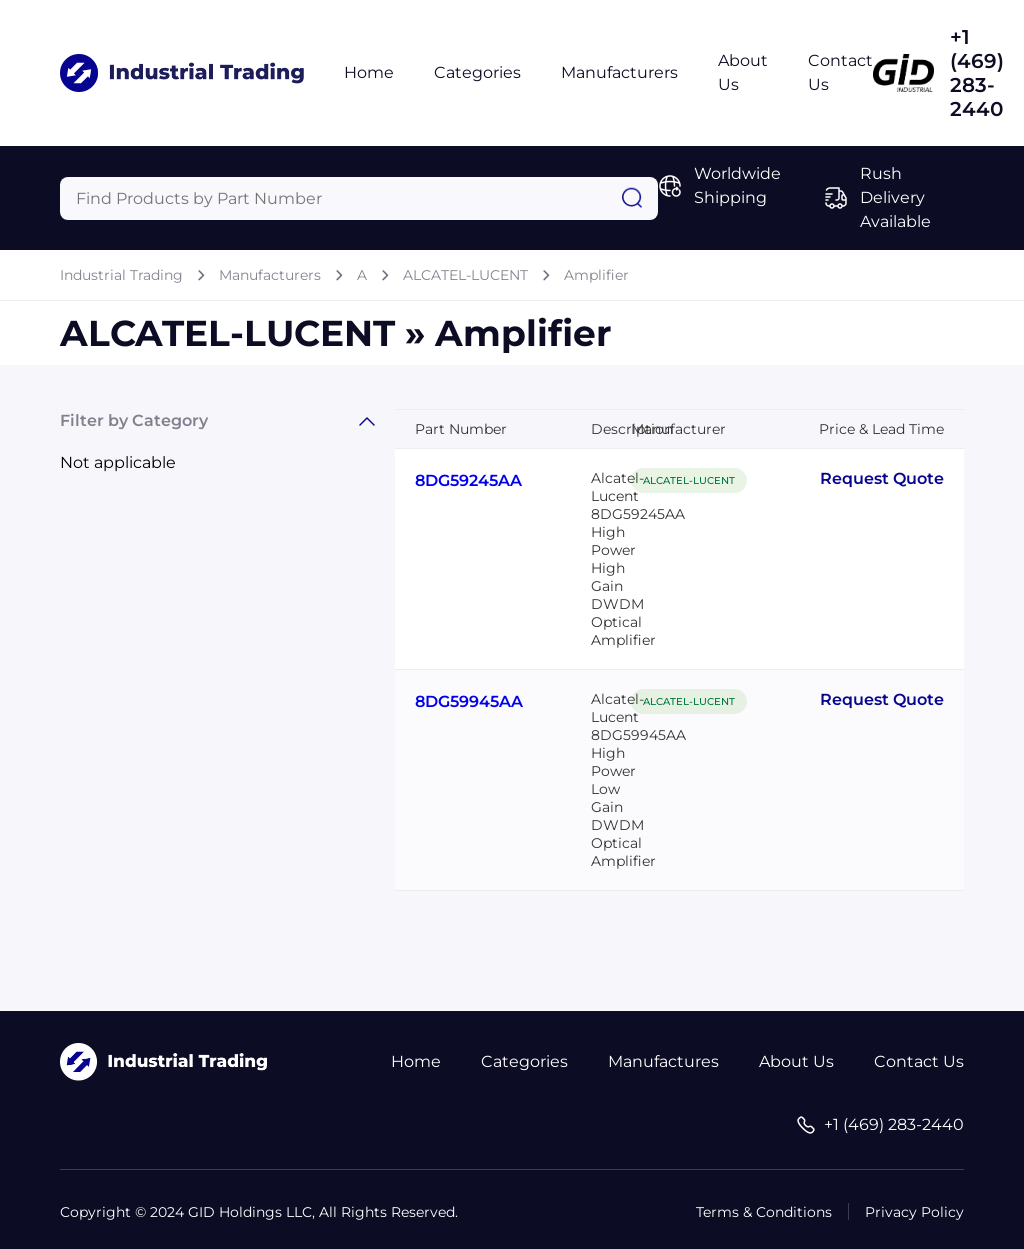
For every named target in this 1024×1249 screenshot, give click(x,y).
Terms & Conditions (764, 1212)
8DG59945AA (469, 701)
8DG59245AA (468, 480)
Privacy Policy (914, 1212)
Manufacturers (619, 72)
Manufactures (663, 1061)
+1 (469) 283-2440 (977, 73)
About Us (796, 1061)
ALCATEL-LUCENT (465, 275)
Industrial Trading (121, 275)
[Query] (359, 198)
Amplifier (596, 275)
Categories (477, 72)
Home (369, 72)
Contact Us (919, 1061)
